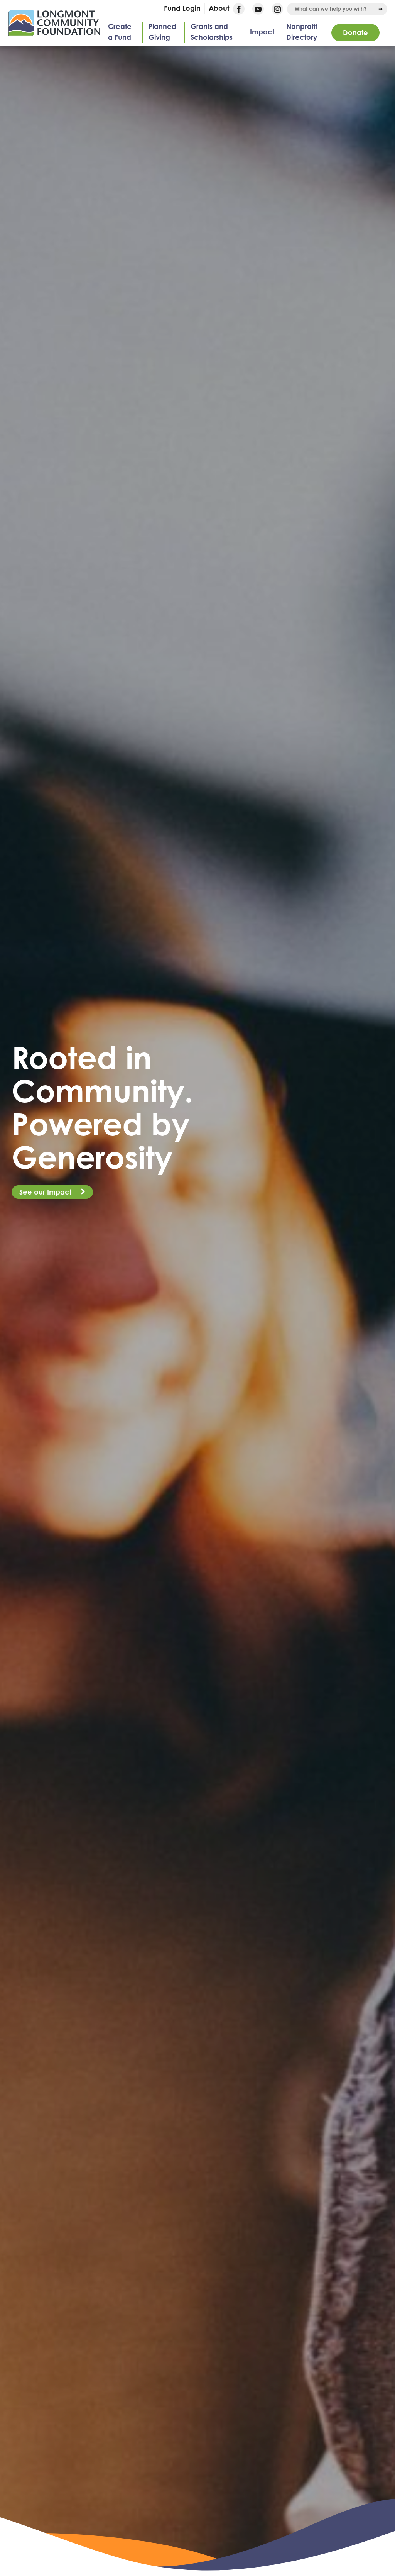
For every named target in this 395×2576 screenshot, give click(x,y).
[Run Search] (381, 9)
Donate (355, 32)
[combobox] (337, 9)
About (219, 8)
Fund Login (182, 8)
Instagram (277, 9)
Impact (262, 31)
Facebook (239, 9)
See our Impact (46, 1192)
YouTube (258, 9)
